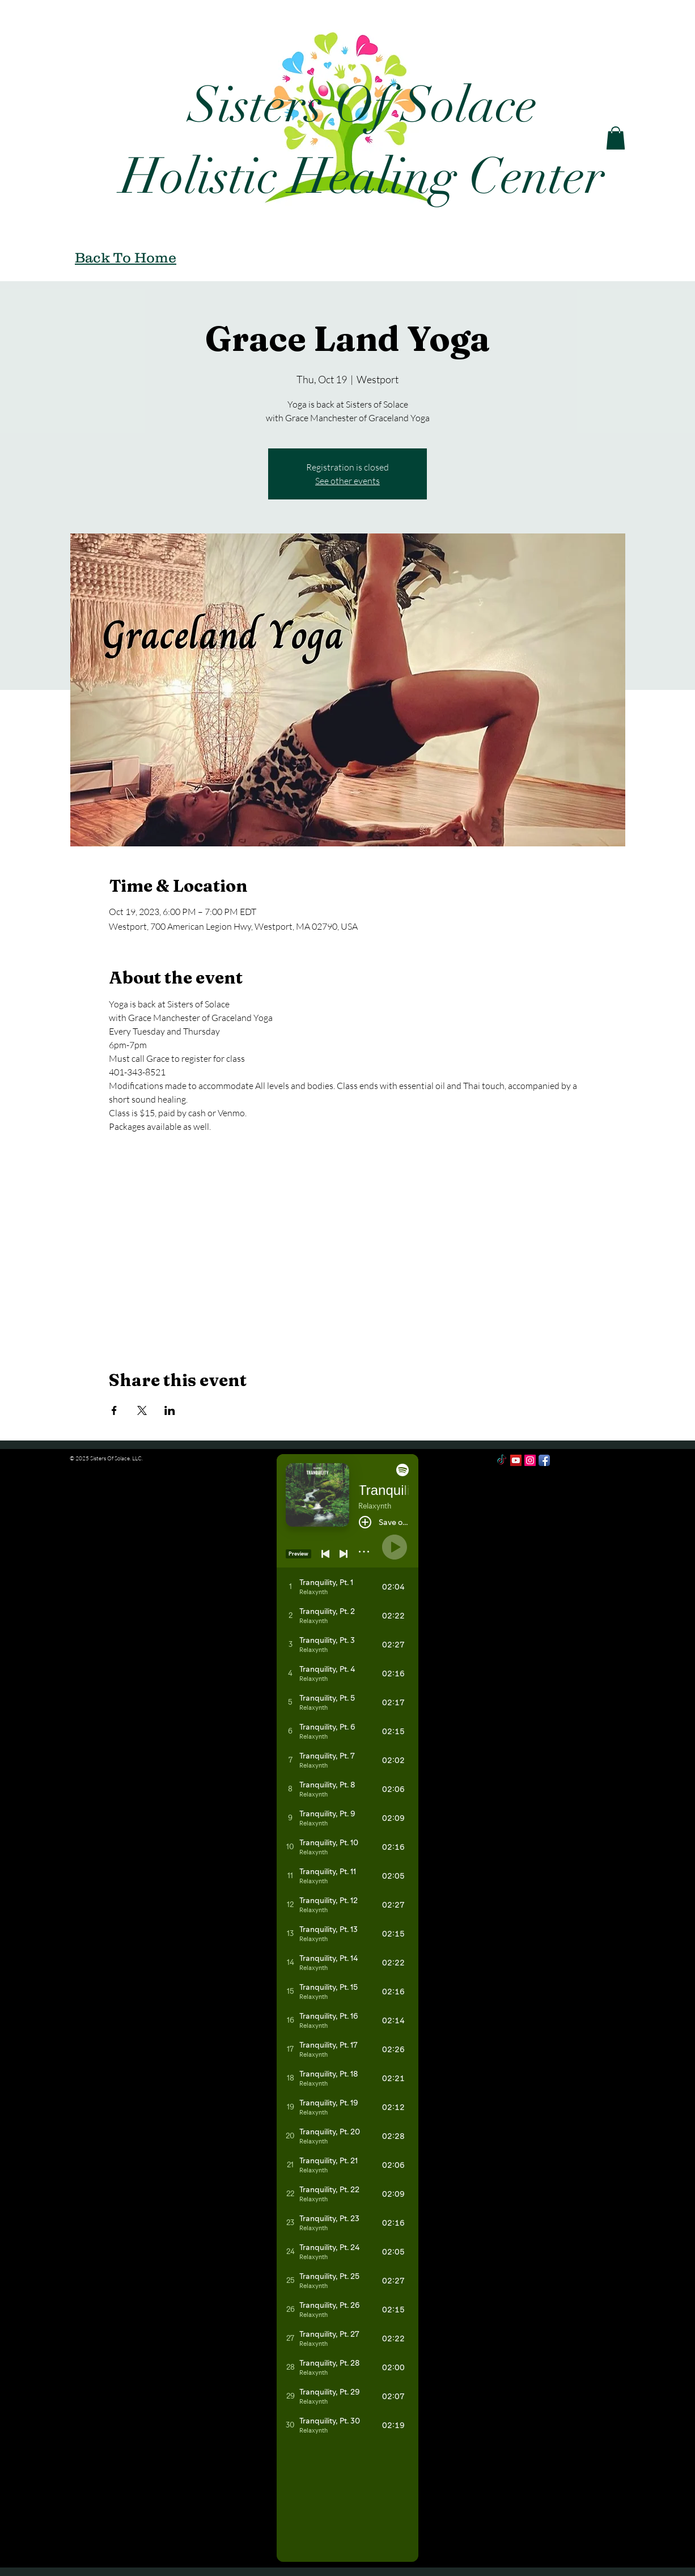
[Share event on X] (142, 1410)
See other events (347, 480)
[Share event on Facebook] (114, 1410)
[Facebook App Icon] (544, 1460)
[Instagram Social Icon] (530, 1460)
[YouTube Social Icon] (516, 1460)
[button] (615, 138)
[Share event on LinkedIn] (169, 1410)
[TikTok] (501, 1460)
